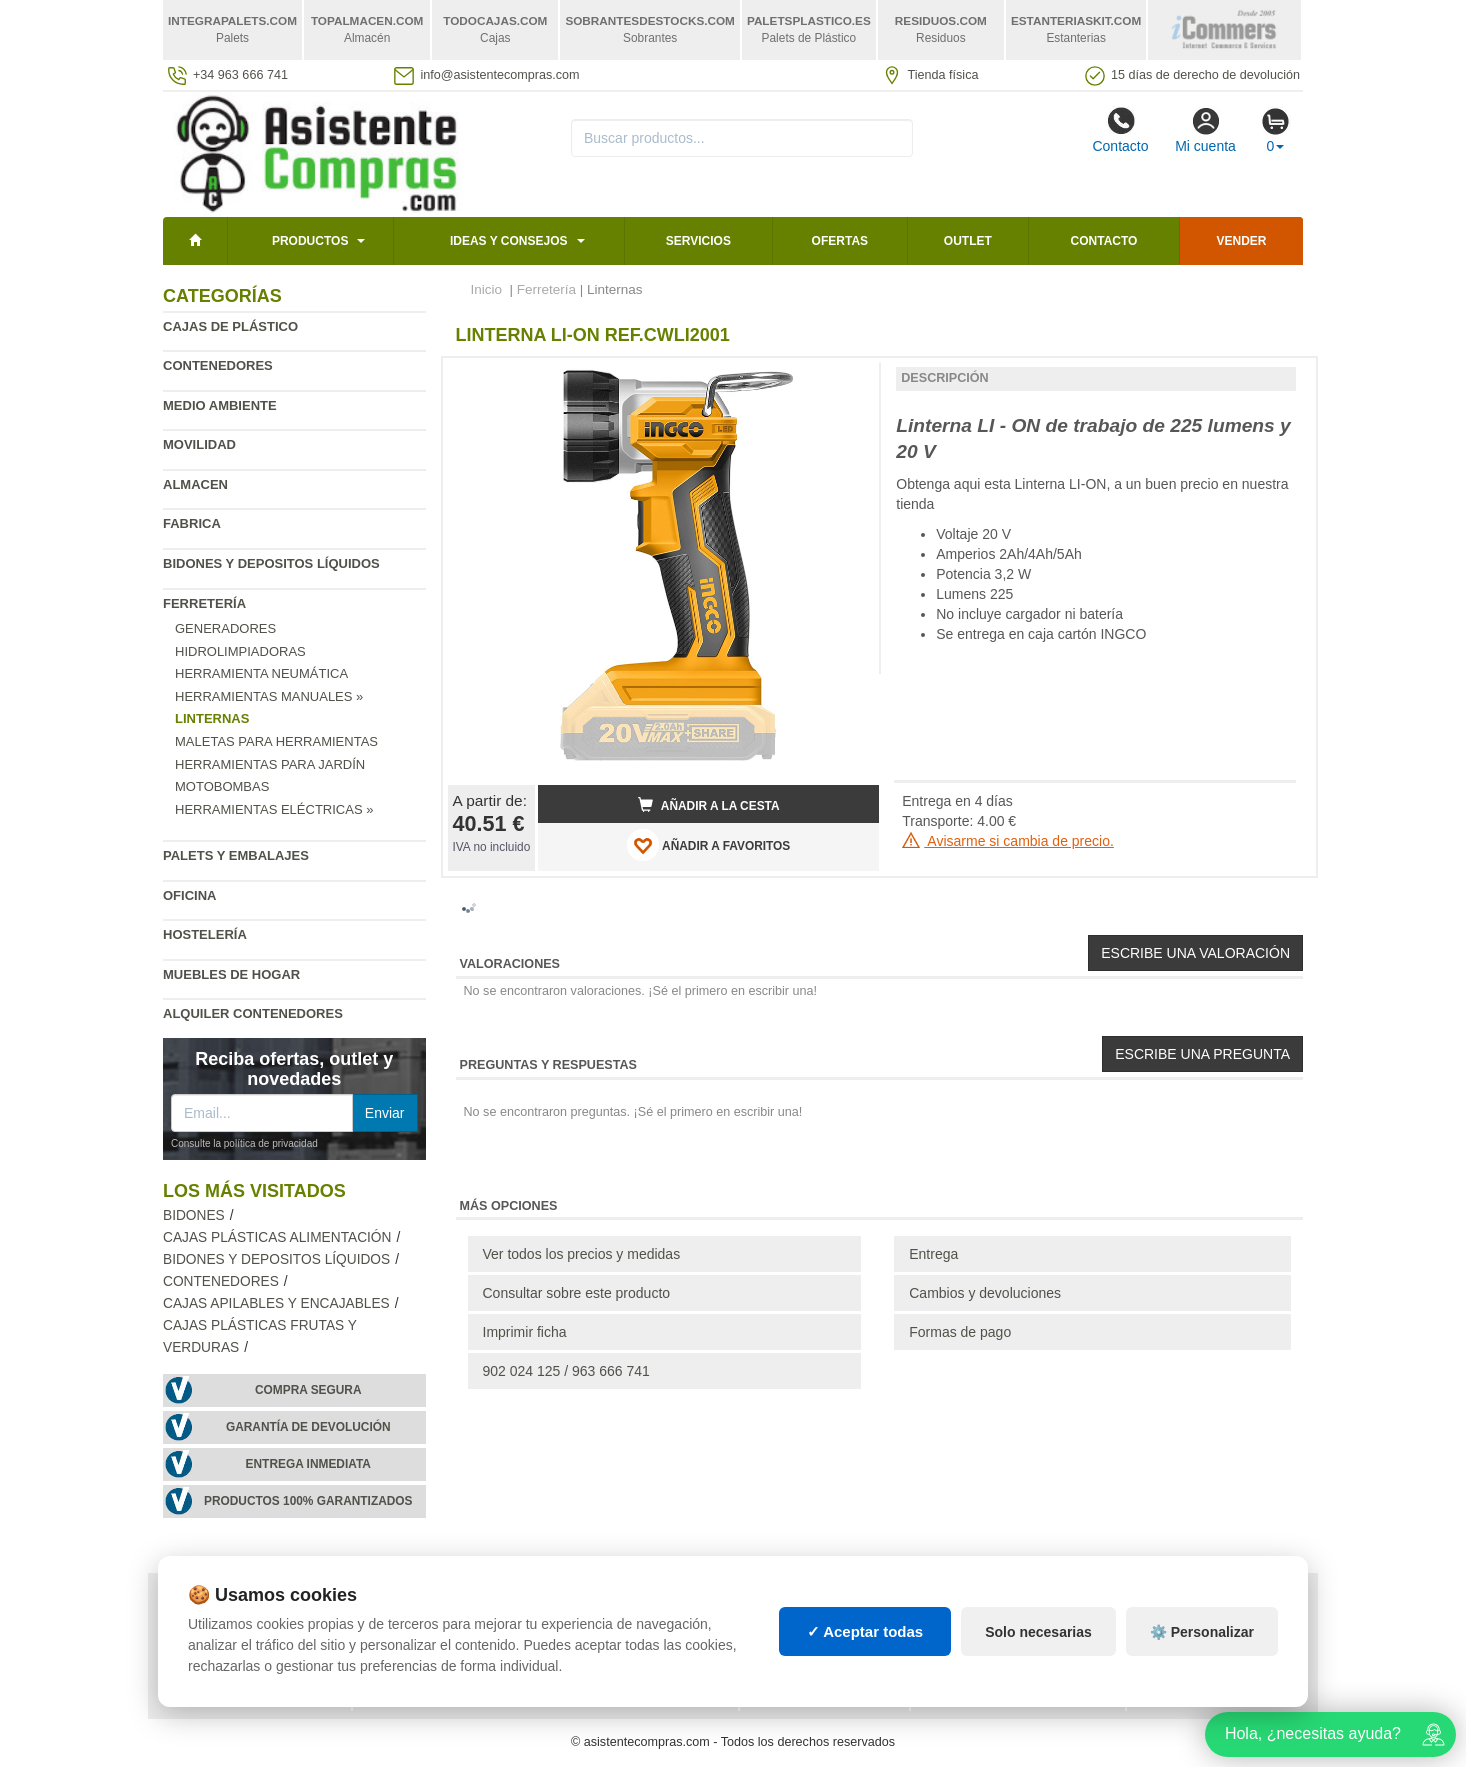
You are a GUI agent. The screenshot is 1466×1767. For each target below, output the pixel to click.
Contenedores (218, 365)
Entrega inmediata (308, 1464)
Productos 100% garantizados (308, 1501)
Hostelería (205, 934)
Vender (1242, 241)
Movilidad (199, 444)
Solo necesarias (1038, 1632)
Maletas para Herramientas (276, 741)
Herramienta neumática (261, 673)
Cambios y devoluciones (985, 1293)
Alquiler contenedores (253, 1013)
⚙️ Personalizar (1202, 1632)
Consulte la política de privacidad (244, 1143)
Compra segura (308, 1390)
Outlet (968, 241)
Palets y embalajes (236, 855)
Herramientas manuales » (269, 696)
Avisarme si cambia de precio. (1008, 841)
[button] (846, 381)
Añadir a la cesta (709, 805)
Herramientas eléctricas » (274, 809)
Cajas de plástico (230, 326)
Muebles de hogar (231, 974)
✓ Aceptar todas (865, 1631)
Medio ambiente (220, 405)
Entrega (933, 1254)
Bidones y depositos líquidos (271, 563)
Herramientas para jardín (270, 764)
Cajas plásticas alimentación (277, 1237)
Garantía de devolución (308, 1427)
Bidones (194, 1215)
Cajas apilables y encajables (276, 1303)
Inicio (487, 289)
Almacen (195, 484)
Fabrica (192, 523)
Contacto (1120, 130)
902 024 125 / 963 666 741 (566, 1371)
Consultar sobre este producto (577, 1293)
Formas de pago (960, 1332)
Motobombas (222, 786)
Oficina (189, 895)
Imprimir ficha (525, 1332)
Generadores (225, 628)
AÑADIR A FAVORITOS (708, 845)
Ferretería (204, 603)
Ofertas (840, 241)
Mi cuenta (1205, 130)
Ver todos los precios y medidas (582, 1254)
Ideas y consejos (509, 241)
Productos (310, 241)
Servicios (698, 241)
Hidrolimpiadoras (240, 651)
